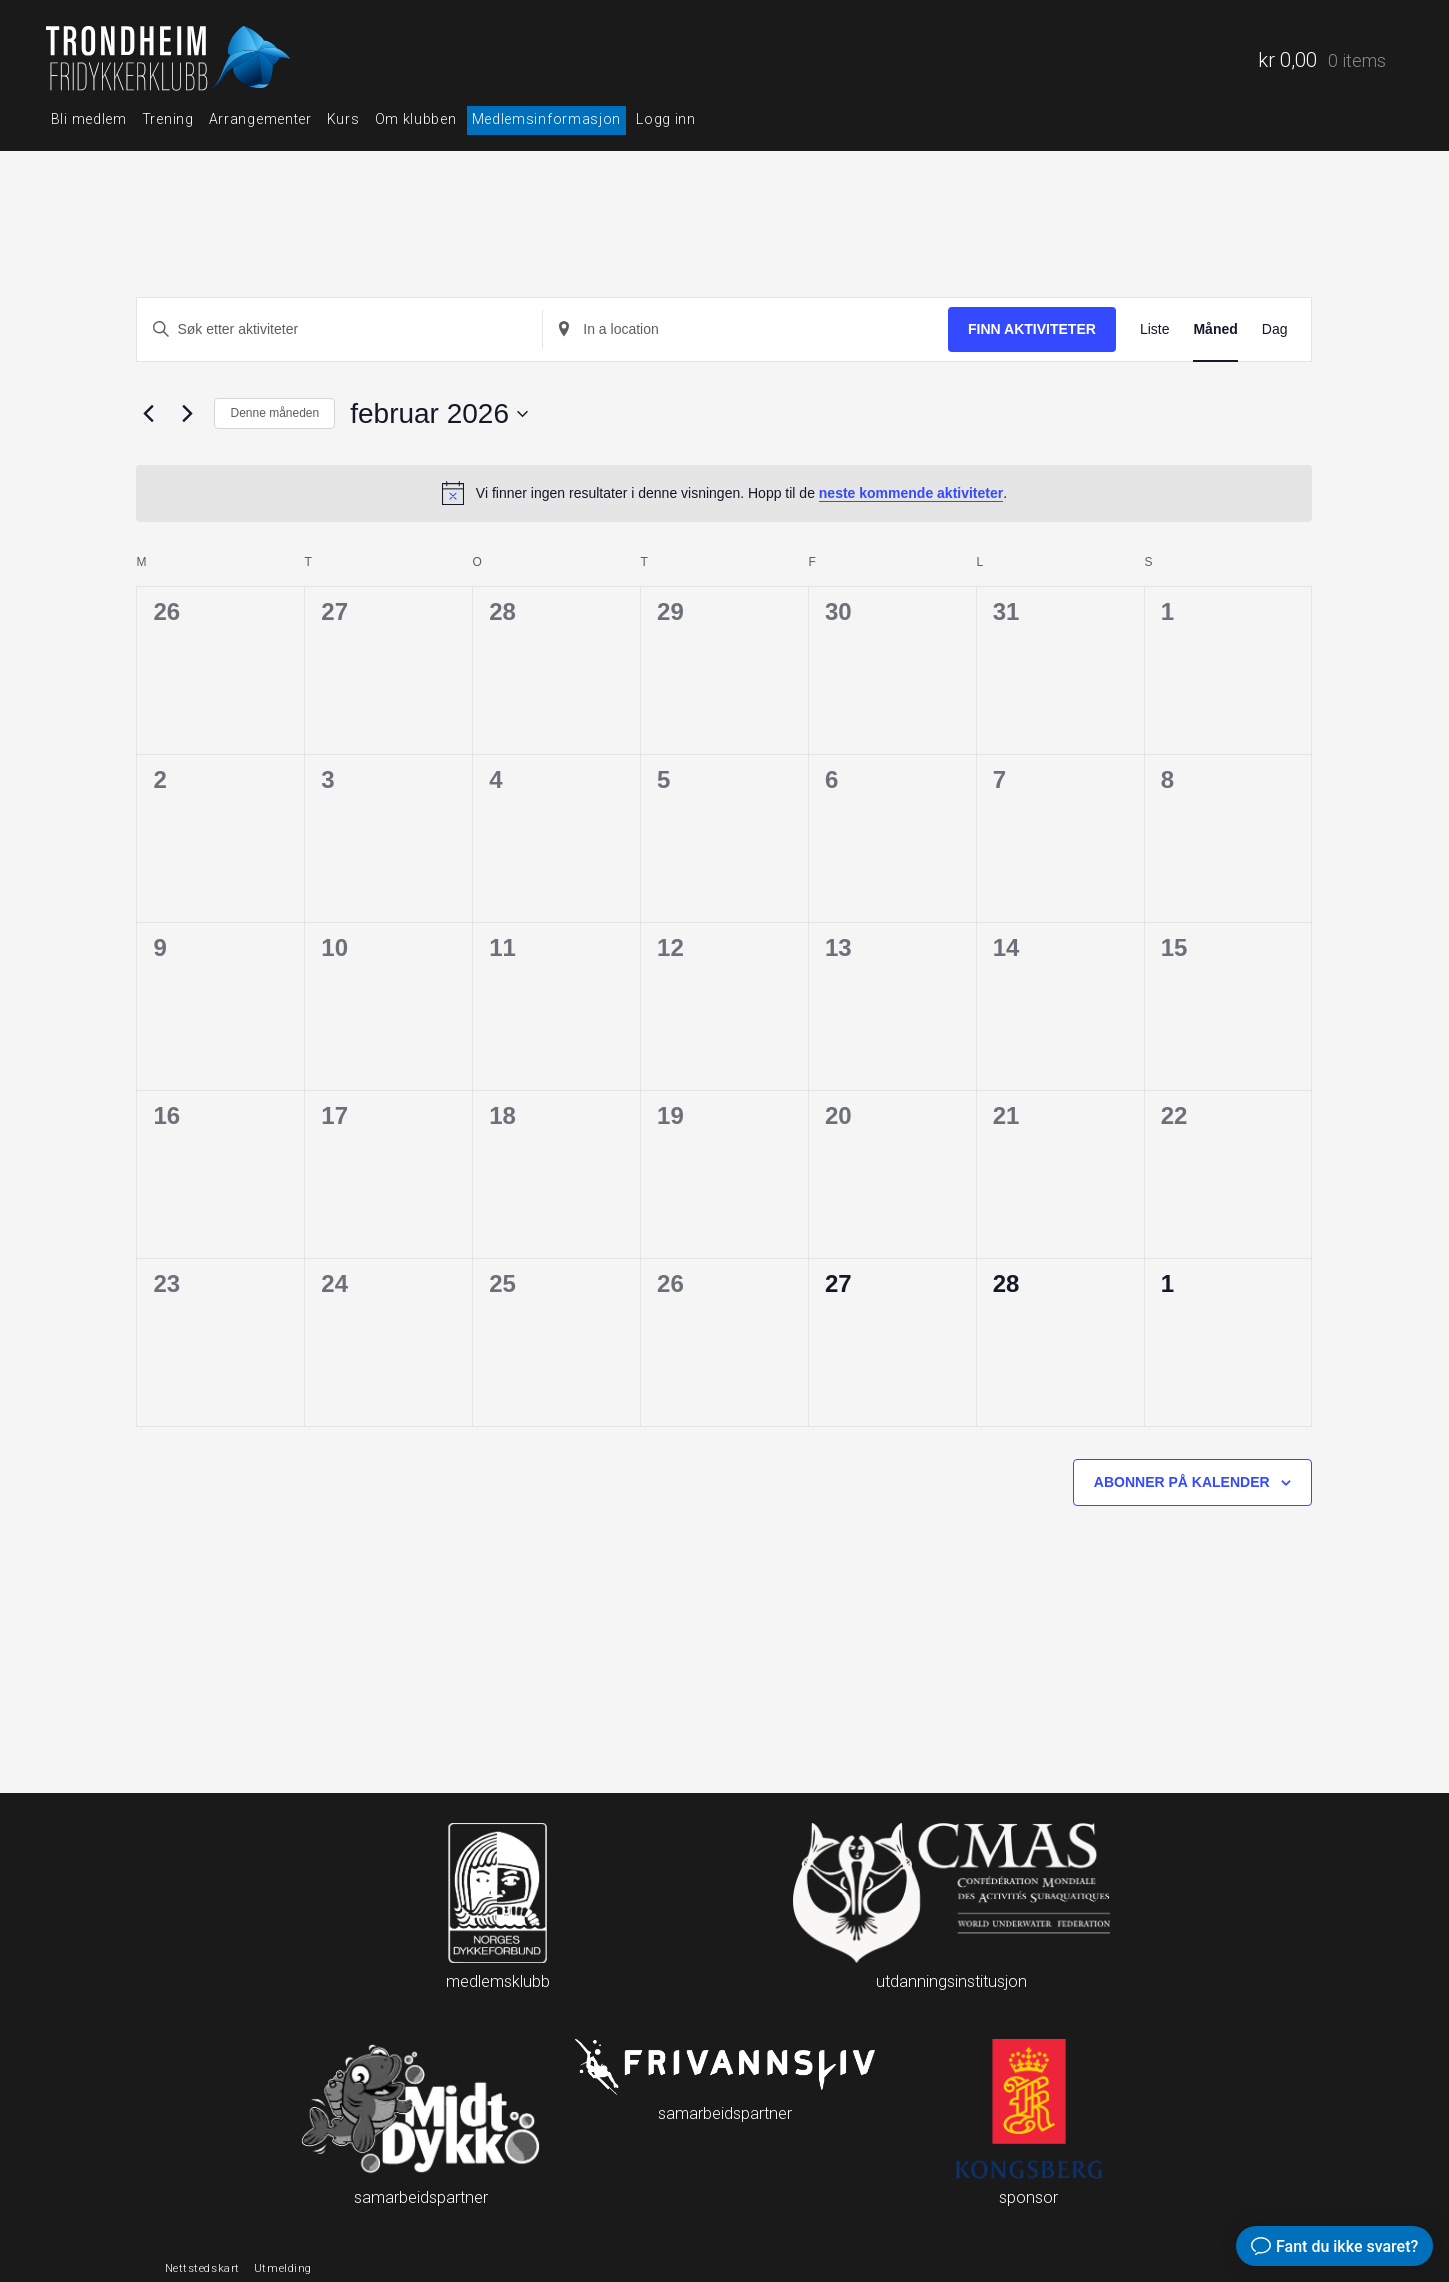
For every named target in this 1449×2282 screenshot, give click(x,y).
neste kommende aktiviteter (911, 493)
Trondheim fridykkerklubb (171, 61)
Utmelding (283, 2268)
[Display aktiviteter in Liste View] (1155, 329)
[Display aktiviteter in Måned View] (1215, 329)
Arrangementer (260, 119)
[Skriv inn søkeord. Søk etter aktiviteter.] (339, 329)
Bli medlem (89, 119)
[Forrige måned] (148, 414)
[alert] (724, 493)
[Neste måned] (187, 414)
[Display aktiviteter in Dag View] (1275, 329)
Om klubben (416, 119)
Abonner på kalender (1182, 1482)
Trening (168, 119)
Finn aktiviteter (1032, 329)
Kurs (343, 119)
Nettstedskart (202, 2268)
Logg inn (666, 119)
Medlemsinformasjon (547, 119)
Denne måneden (274, 413)
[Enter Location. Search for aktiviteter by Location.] (745, 329)
